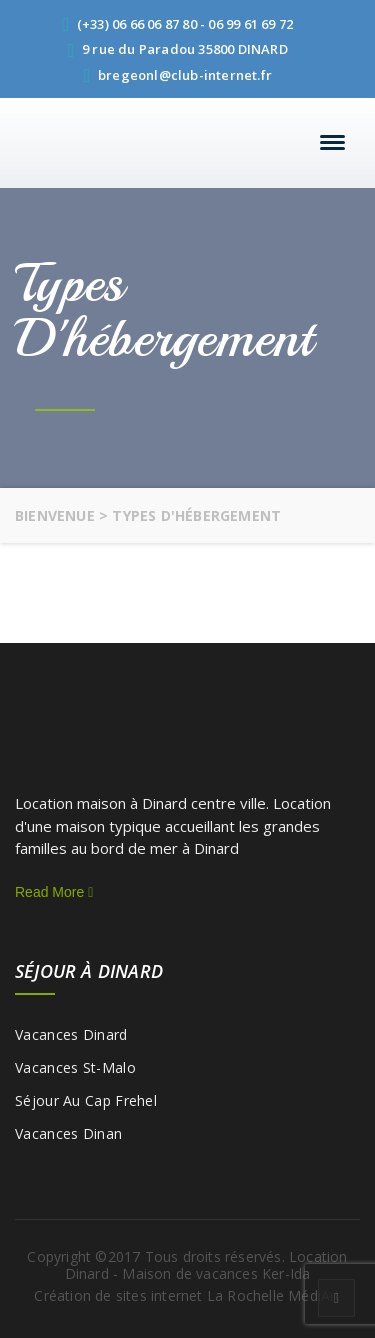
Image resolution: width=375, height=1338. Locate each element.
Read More (54, 892)
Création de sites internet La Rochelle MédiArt (187, 1295)
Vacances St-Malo (75, 1067)
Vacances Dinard (71, 1034)
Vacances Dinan (68, 1133)
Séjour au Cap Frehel (86, 1100)
